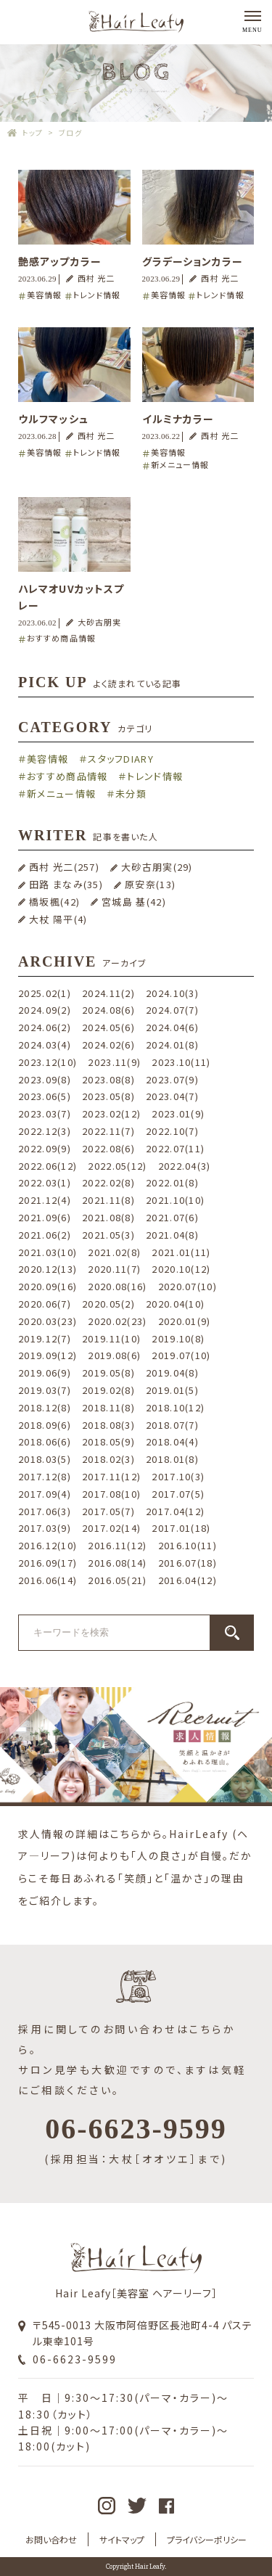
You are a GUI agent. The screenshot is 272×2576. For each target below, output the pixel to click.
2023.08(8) (108, 1079)
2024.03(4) (44, 1044)
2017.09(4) (44, 1494)
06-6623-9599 (75, 2359)
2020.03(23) (47, 1321)
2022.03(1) (44, 1182)
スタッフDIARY (121, 759)
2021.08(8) (108, 1217)
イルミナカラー (178, 418)
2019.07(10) (181, 1355)
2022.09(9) (44, 1148)
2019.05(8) (108, 1372)
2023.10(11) (181, 1062)
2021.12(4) (44, 1200)
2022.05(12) (117, 1166)
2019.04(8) (172, 1372)
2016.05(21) (117, 1580)
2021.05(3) (108, 1235)
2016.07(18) (187, 1563)
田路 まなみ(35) (66, 884)
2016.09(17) (47, 1563)
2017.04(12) (175, 1511)
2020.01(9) (184, 1321)
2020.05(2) (108, 1303)
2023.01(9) (178, 1113)
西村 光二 (96, 278)
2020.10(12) (181, 1269)
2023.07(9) (172, 1079)
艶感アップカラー (60, 261)
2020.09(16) (47, 1286)
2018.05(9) (108, 1441)
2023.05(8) (108, 1096)
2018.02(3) (108, 1459)
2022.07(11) (175, 1148)
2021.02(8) (114, 1252)
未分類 (131, 793)
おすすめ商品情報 (61, 638)
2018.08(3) (108, 1425)
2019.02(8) (108, 1390)
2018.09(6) (44, 1425)
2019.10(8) (178, 1338)
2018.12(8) (44, 1407)
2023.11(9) (114, 1062)
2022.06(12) (47, 1166)
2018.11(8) (108, 1407)
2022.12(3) (44, 1131)
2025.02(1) (44, 993)
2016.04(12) (187, 1580)
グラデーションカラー (193, 261)
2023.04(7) (172, 1096)
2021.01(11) (181, 1252)
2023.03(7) (44, 1113)
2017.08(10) (111, 1494)
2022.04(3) (184, 1166)
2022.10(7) (172, 1131)
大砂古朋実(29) (157, 867)
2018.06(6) (44, 1441)
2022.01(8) (172, 1182)
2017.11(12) (111, 1476)
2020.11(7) (114, 1269)
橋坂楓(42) (54, 901)
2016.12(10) (47, 1545)
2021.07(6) (172, 1217)
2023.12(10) (47, 1062)
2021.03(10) (47, 1252)
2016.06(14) (47, 1580)
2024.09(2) (44, 1010)
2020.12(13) (47, 1269)
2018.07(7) (172, 1425)
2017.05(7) (108, 1511)
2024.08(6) (108, 1010)
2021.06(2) (44, 1235)
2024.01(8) (172, 1044)
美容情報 (44, 294)
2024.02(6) (108, 1044)
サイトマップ (121, 2539)
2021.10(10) (175, 1200)
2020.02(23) (117, 1321)
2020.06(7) (44, 1303)
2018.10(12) (175, 1407)
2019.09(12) (47, 1355)
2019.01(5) (172, 1390)
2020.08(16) (117, 1286)
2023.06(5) (44, 1096)
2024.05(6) (108, 1027)
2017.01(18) (181, 1528)
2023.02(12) (111, 1113)
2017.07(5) (178, 1494)
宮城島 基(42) (134, 901)
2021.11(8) (108, 1200)
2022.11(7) (108, 1131)
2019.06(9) (44, 1372)
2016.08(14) (117, 1563)
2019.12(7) (44, 1338)
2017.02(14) (111, 1528)
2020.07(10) (187, 1286)
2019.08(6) (114, 1355)
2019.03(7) (44, 1390)
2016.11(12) (117, 1545)
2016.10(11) (187, 1545)
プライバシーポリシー (207, 2539)
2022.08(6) (108, 1148)
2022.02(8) (108, 1182)
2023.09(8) (44, 1079)
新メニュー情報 (180, 464)
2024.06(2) (44, 1027)
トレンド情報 (97, 294)
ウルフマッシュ (53, 418)
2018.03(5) (44, 1459)
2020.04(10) (175, 1303)
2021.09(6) (44, 1217)
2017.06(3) (44, 1511)
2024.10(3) (172, 993)
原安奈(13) (150, 884)
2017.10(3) (178, 1476)
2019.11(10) (111, 1338)
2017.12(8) (44, 1476)
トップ (33, 132)
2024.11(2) (108, 993)
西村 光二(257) (64, 867)
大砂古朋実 (100, 622)
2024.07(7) (172, 1010)
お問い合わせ (51, 2539)
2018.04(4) (172, 1441)
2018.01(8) (172, 1459)
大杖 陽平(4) (58, 919)
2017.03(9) (44, 1528)
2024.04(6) (172, 1027)
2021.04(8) (172, 1235)
